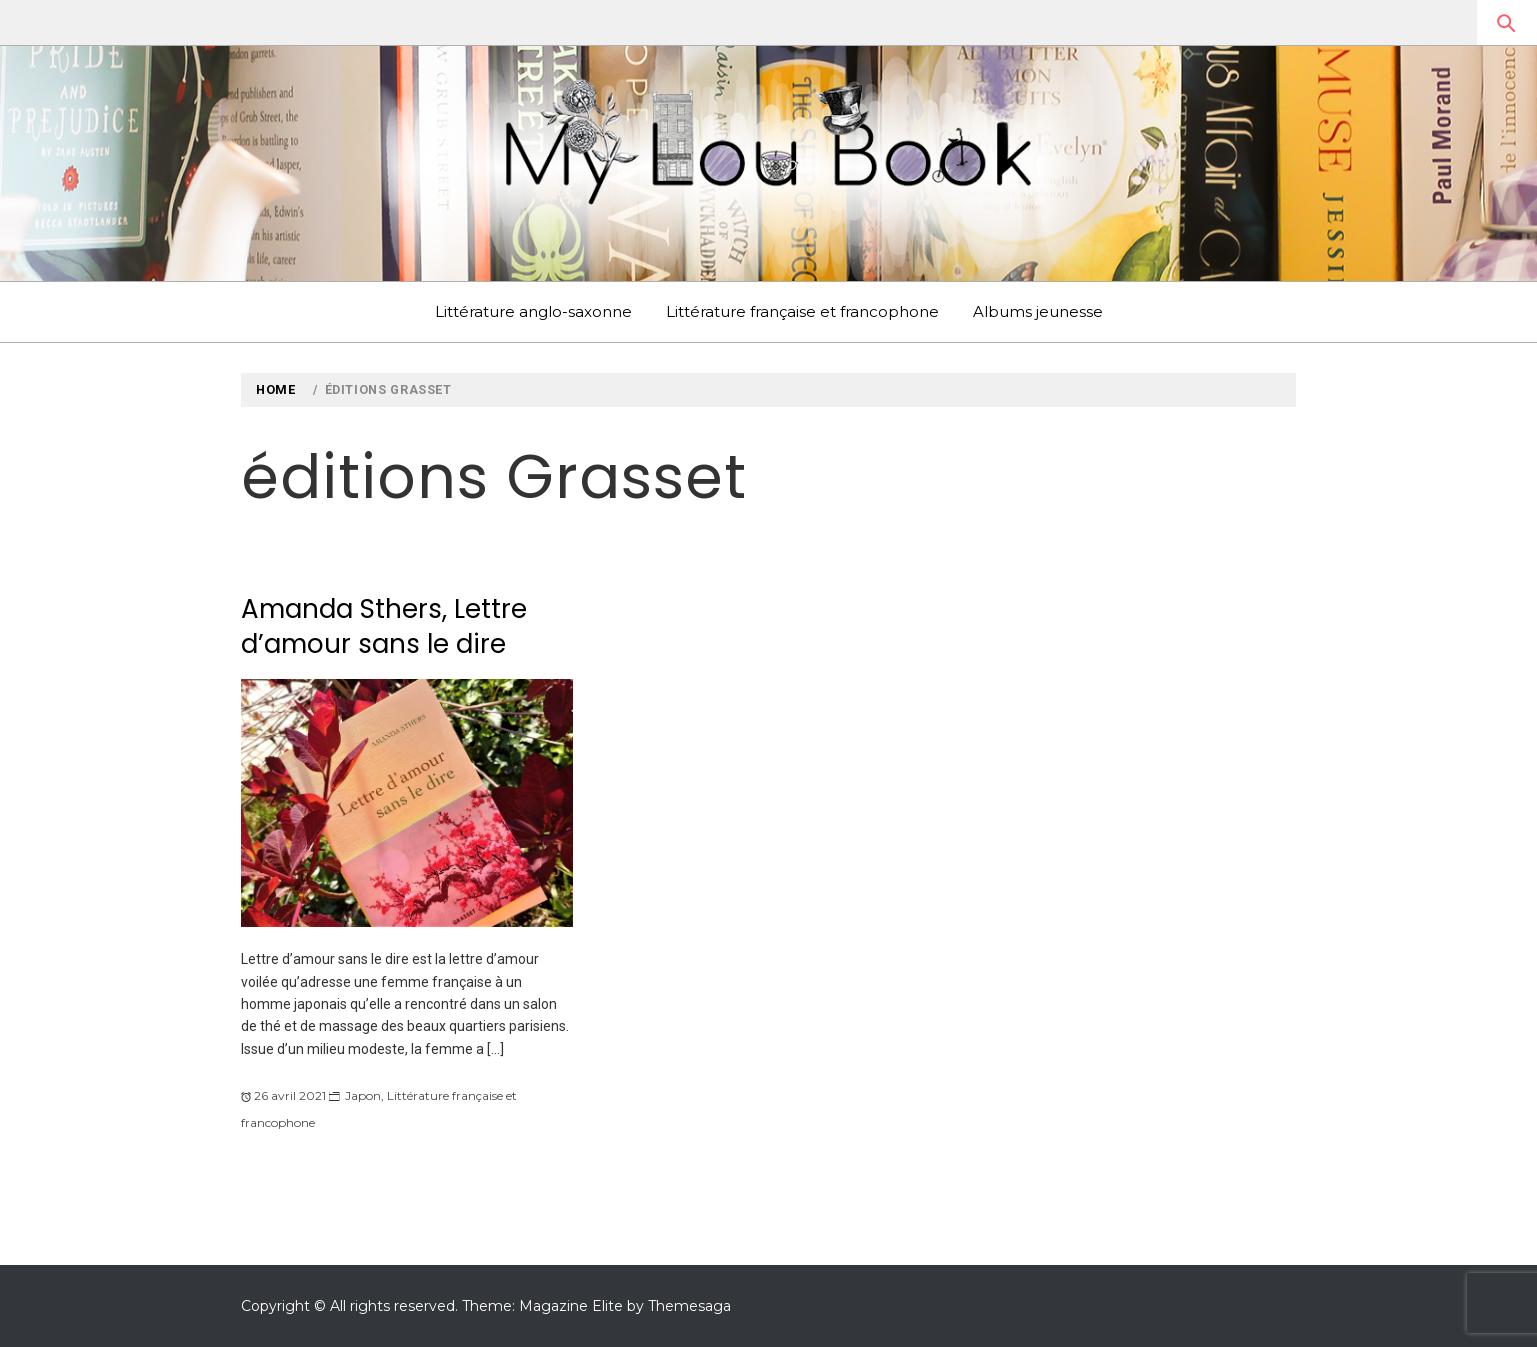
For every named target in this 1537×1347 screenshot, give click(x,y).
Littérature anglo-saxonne (533, 311)
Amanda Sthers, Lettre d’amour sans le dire (384, 626)
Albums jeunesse (1038, 311)
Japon (363, 1095)
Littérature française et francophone (802, 311)
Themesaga (689, 1306)
